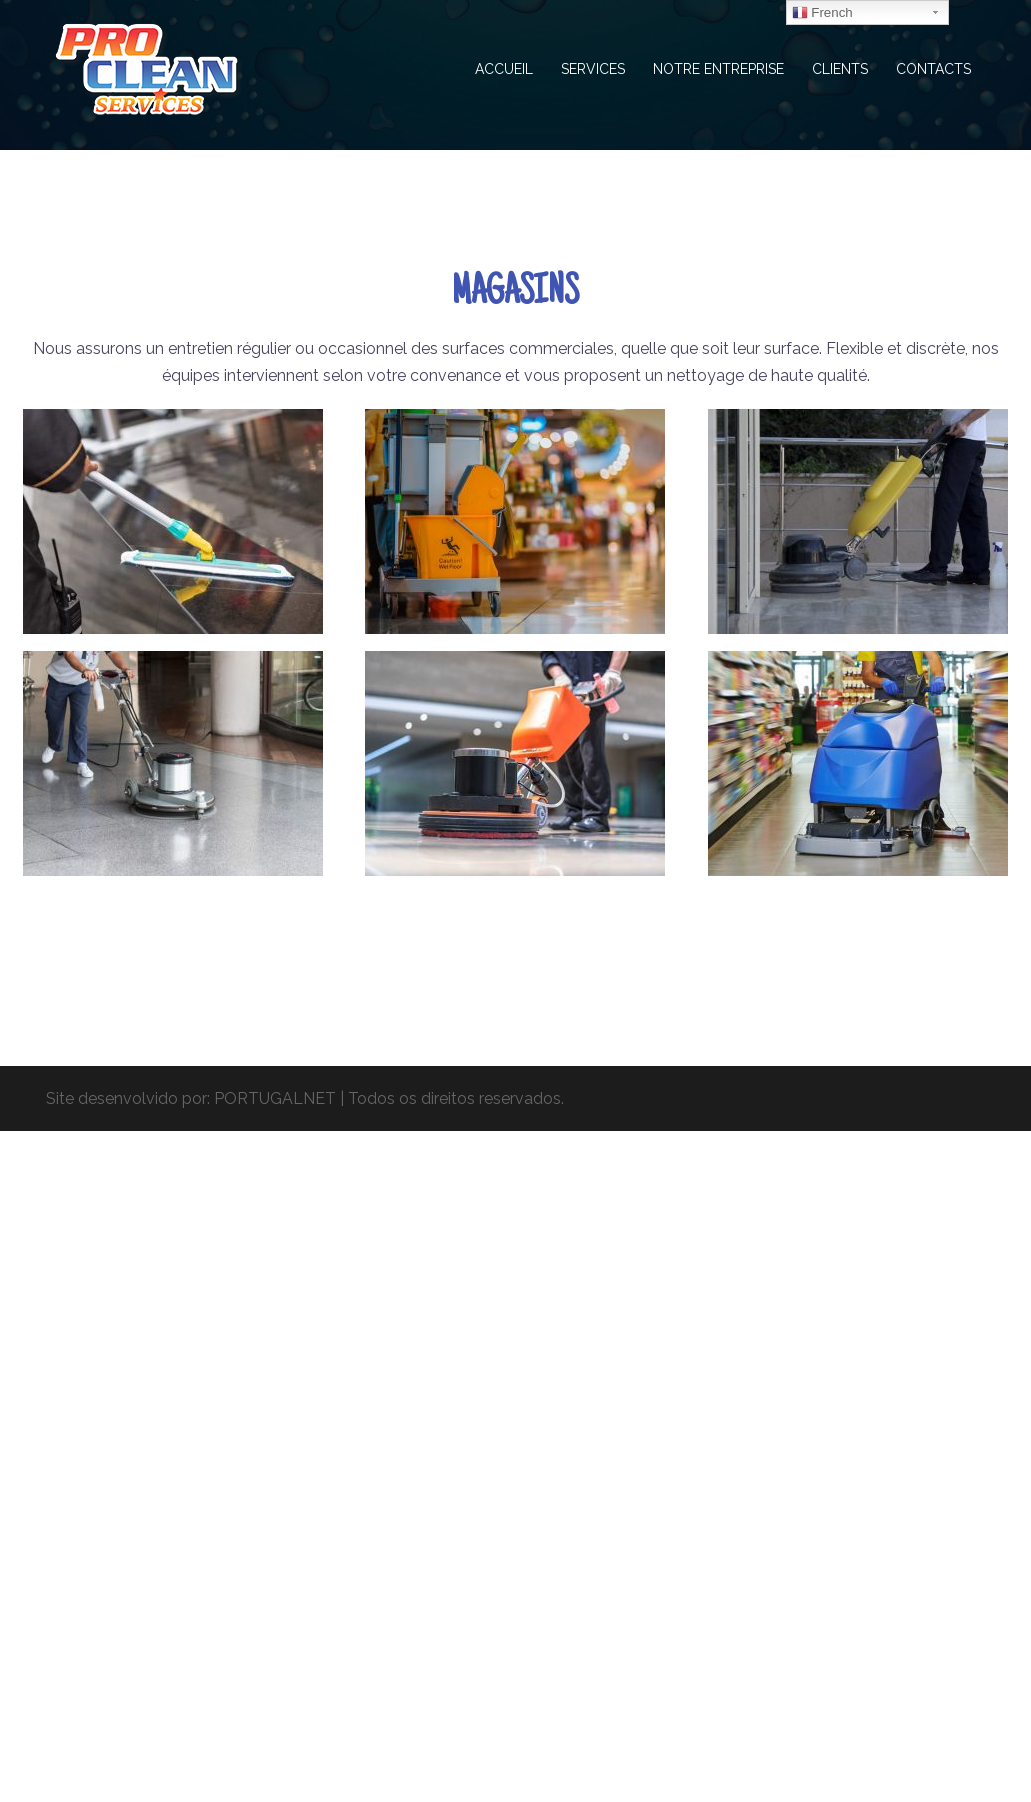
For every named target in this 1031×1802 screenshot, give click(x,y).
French (822, 13)
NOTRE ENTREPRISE (718, 69)
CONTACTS (933, 69)
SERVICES (593, 69)
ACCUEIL (504, 69)
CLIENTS (840, 69)
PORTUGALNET (275, 1098)
